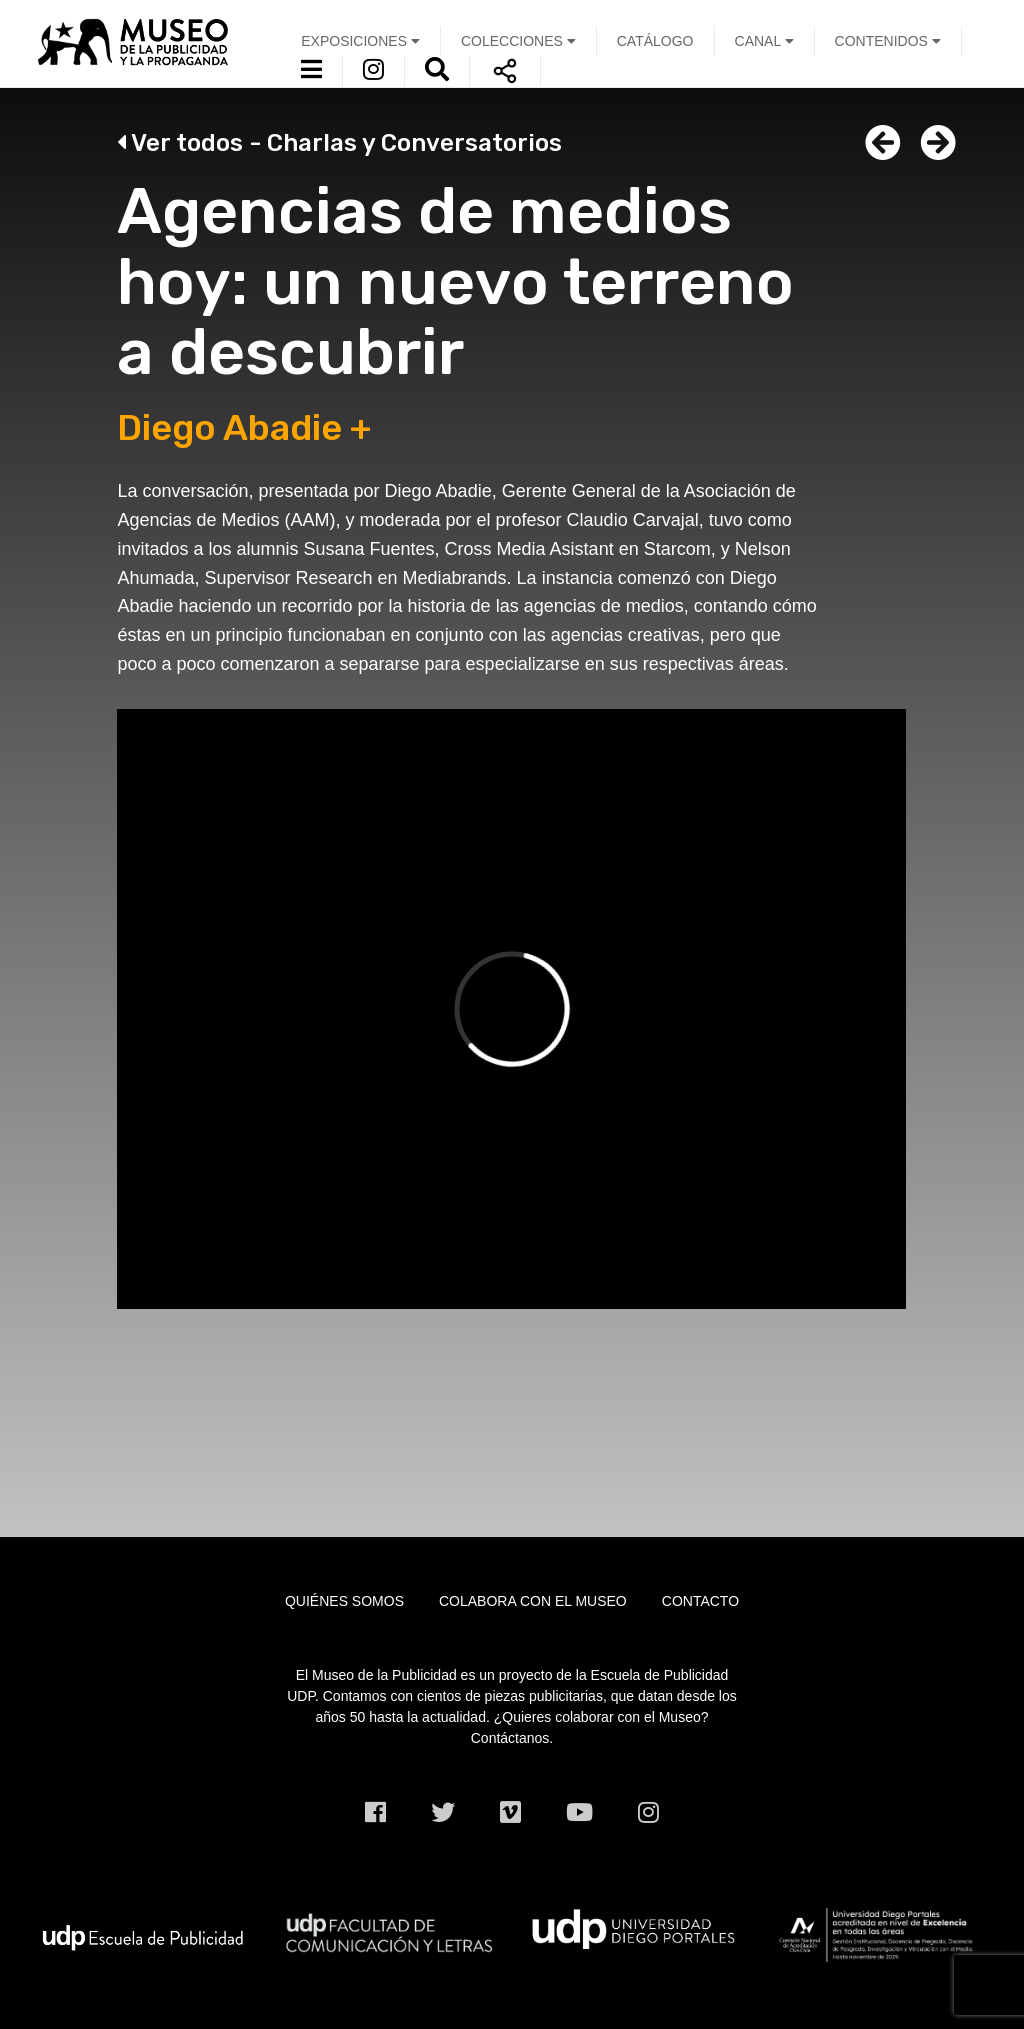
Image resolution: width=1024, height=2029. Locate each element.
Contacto (700, 1601)
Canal (764, 41)
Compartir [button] (505, 71)
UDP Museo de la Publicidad (143, 41)
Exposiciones (360, 41)
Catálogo (655, 41)
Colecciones (518, 41)
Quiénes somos (344, 1601)
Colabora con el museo (533, 1601)
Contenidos (888, 41)
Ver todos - (339, 143)
